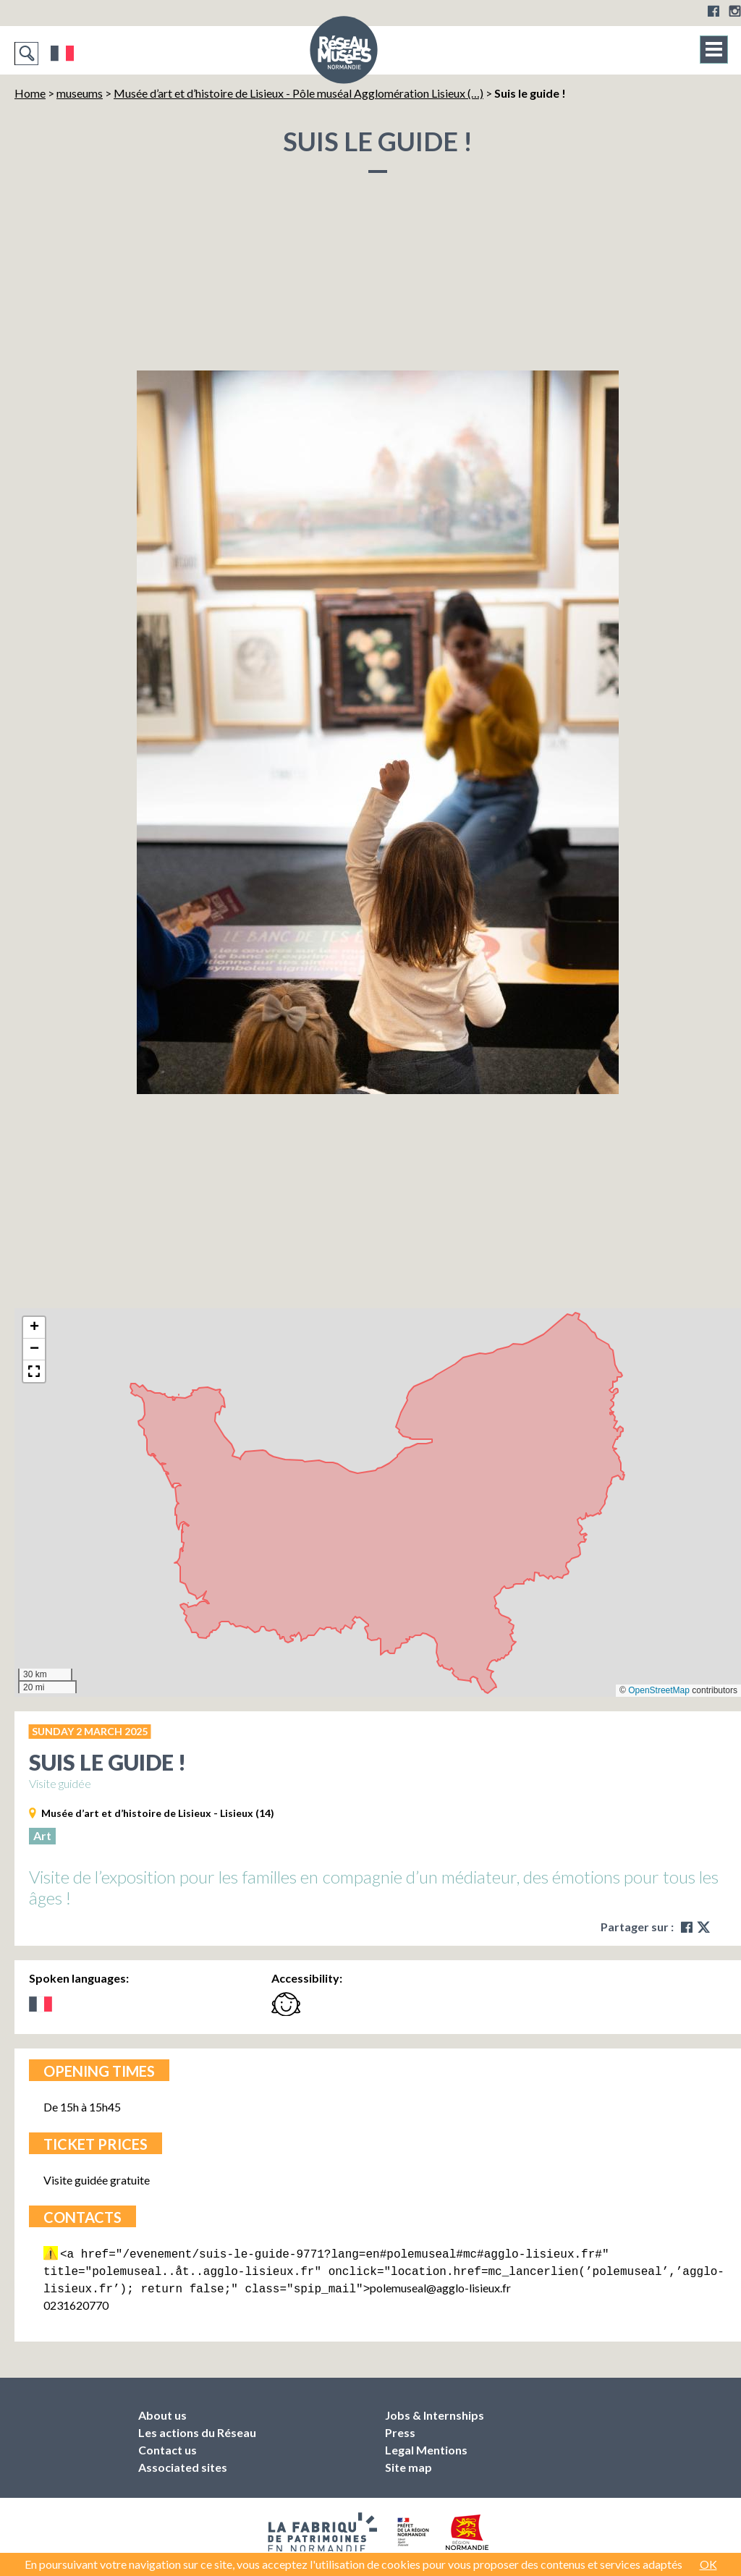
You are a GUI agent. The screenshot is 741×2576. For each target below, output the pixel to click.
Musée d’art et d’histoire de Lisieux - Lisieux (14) (157, 1813)
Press (400, 2428)
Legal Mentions (426, 2445)
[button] (34, 1328)
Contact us (167, 2445)
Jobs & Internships (434, 2411)
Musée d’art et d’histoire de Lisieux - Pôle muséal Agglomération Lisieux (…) (298, 93)
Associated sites (182, 2463)
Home (30, 93)
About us (162, 2411)
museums (79, 93)
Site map (408, 2463)
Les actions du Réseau (197, 2428)
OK (708, 2564)
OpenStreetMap (659, 1690)
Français (63, 54)
